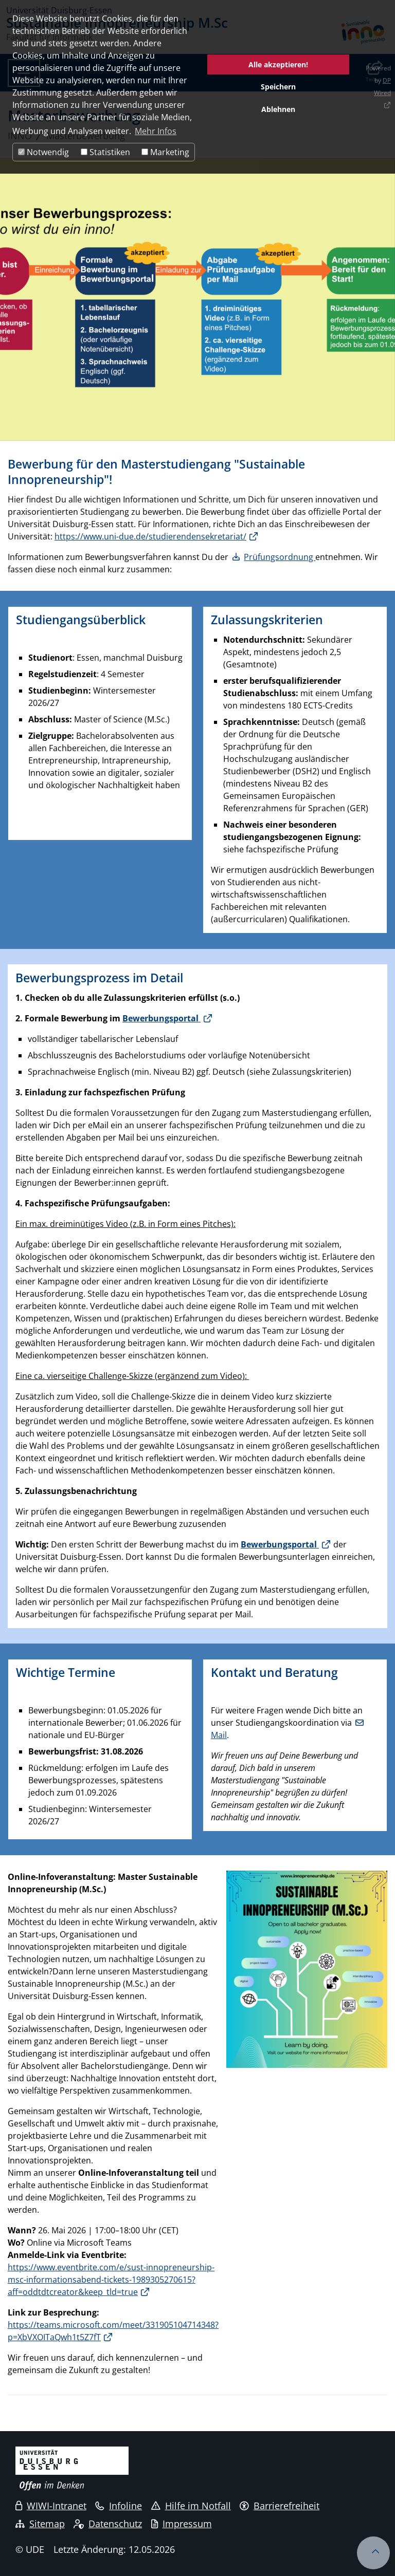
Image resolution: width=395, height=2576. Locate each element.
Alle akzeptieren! (278, 64)
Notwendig (43, 152)
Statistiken (105, 152)
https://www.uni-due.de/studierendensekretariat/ (150, 536)
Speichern (278, 86)
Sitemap (40, 2523)
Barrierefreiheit (279, 2505)
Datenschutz (108, 2523)
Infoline (118, 2505)
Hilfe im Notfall (191, 2505)
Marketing (165, 152)
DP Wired (382, 86)
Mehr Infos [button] (155, 131)
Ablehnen (278, 109)
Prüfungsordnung (279, 557)
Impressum (181, 2523)
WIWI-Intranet (50, 2505)
